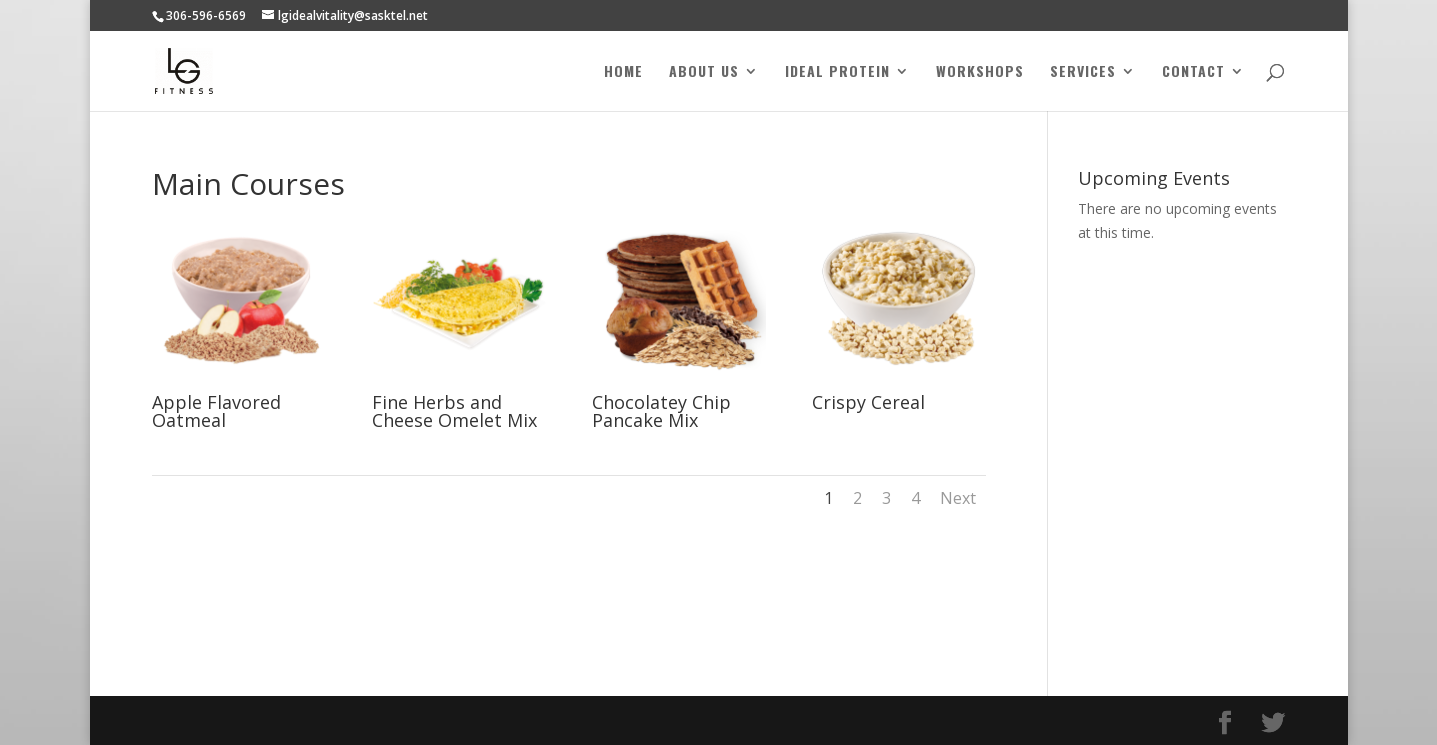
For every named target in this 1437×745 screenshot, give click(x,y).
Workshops (980, 72)
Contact (1193, 72)
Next (958, 498)
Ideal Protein (837, 72)
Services (1083, 72)
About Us (704, 72)
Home (623, 72)
